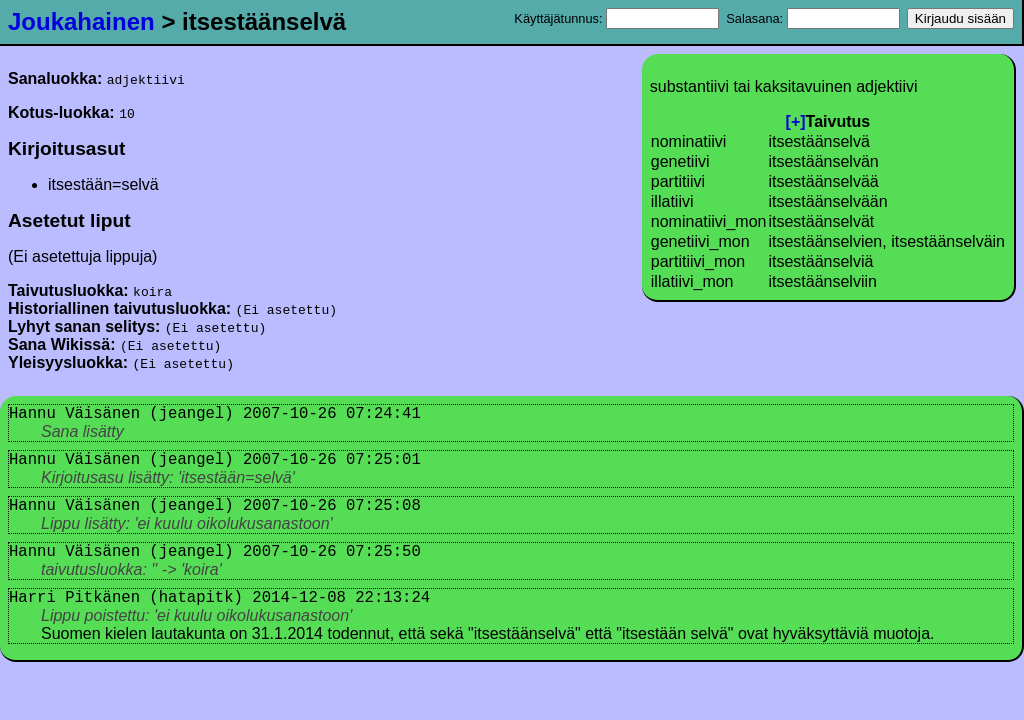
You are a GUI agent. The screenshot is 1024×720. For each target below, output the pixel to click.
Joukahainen (81, 21)
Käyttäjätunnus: (616, 18)
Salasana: (812, 18)
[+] (796, 121)
